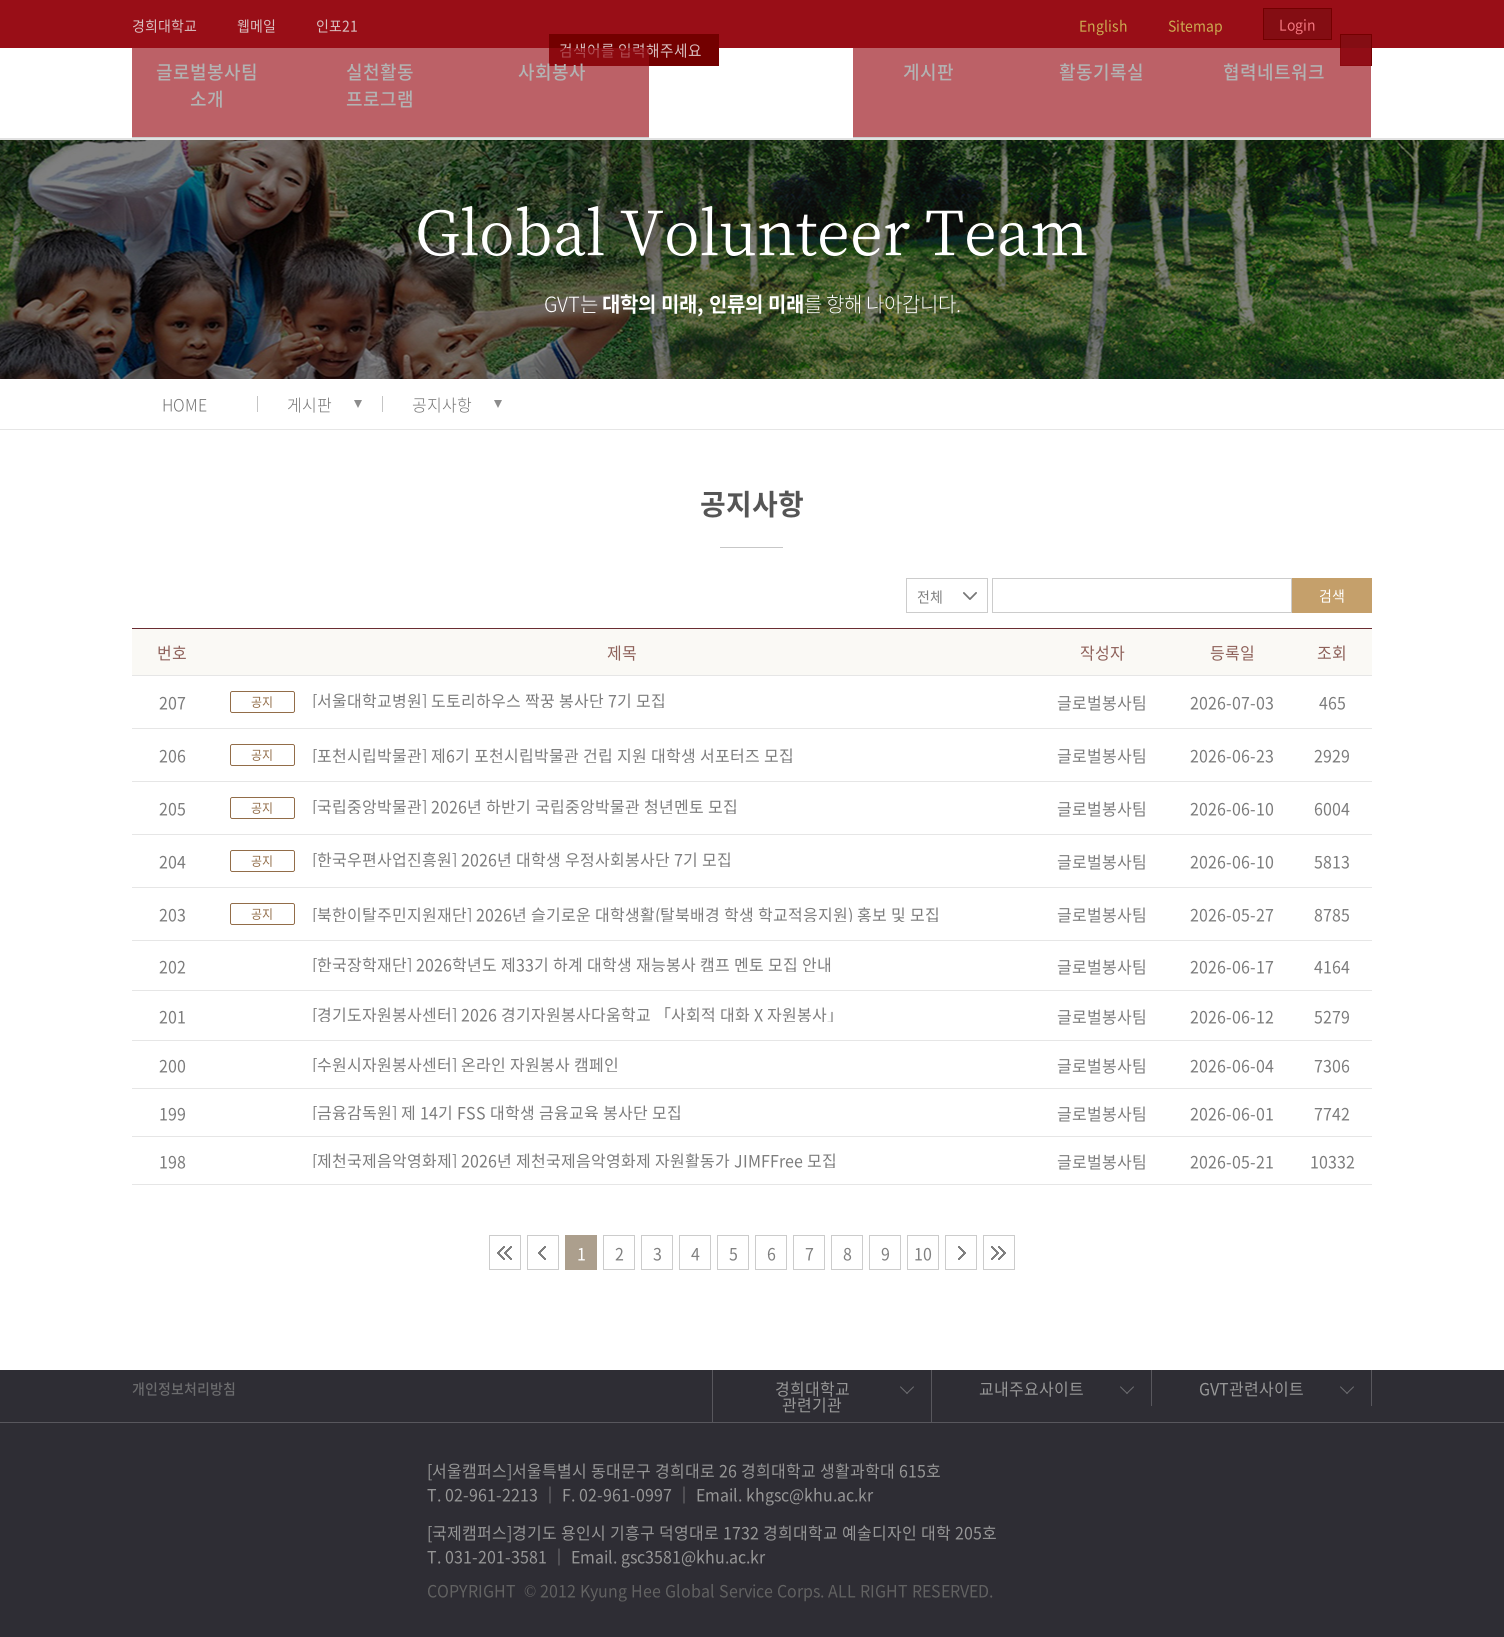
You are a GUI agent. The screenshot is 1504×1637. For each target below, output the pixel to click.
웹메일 (256, 25)
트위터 (1242, 1581)
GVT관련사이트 (1251, 1388)
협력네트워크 (1285, 92)
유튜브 (1334, 1581)
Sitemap (1195, 25)
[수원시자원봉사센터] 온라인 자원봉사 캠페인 (465, 1064)
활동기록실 (1112, 92)
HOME (184, 404)
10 (923, 1253)
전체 (930, 596)
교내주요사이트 (1031, 1388)
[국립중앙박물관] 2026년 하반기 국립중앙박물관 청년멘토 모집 (525, 806)
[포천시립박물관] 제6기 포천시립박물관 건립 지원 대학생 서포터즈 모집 (553, 755)
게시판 (940, 92)
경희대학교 (164, 25)
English (1103, 25)
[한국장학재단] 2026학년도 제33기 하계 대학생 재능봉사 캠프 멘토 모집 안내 (572, 964)
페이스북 (1196, 1581)
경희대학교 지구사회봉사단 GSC (752, 92)
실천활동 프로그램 (390, 92)
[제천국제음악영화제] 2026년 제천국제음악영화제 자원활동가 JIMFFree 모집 (574, 1160)
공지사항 (442, 404)
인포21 (337, 25)
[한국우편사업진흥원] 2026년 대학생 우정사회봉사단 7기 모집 (522, 859)
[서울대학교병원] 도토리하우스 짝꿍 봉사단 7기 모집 (489, 700)
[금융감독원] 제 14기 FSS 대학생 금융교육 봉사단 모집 (497, 1112)
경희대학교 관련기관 (812, 1396)
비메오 (1288, 1581)
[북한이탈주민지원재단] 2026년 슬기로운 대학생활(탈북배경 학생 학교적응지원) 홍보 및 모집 (626, 914)
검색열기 (1356, 24)
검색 (1332, 595)
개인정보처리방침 (184, 1388)
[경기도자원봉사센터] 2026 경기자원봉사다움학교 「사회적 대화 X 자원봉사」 (577, 1014)
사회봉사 (563, 92)
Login (1297, 24)
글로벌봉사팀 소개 (218, 92)
